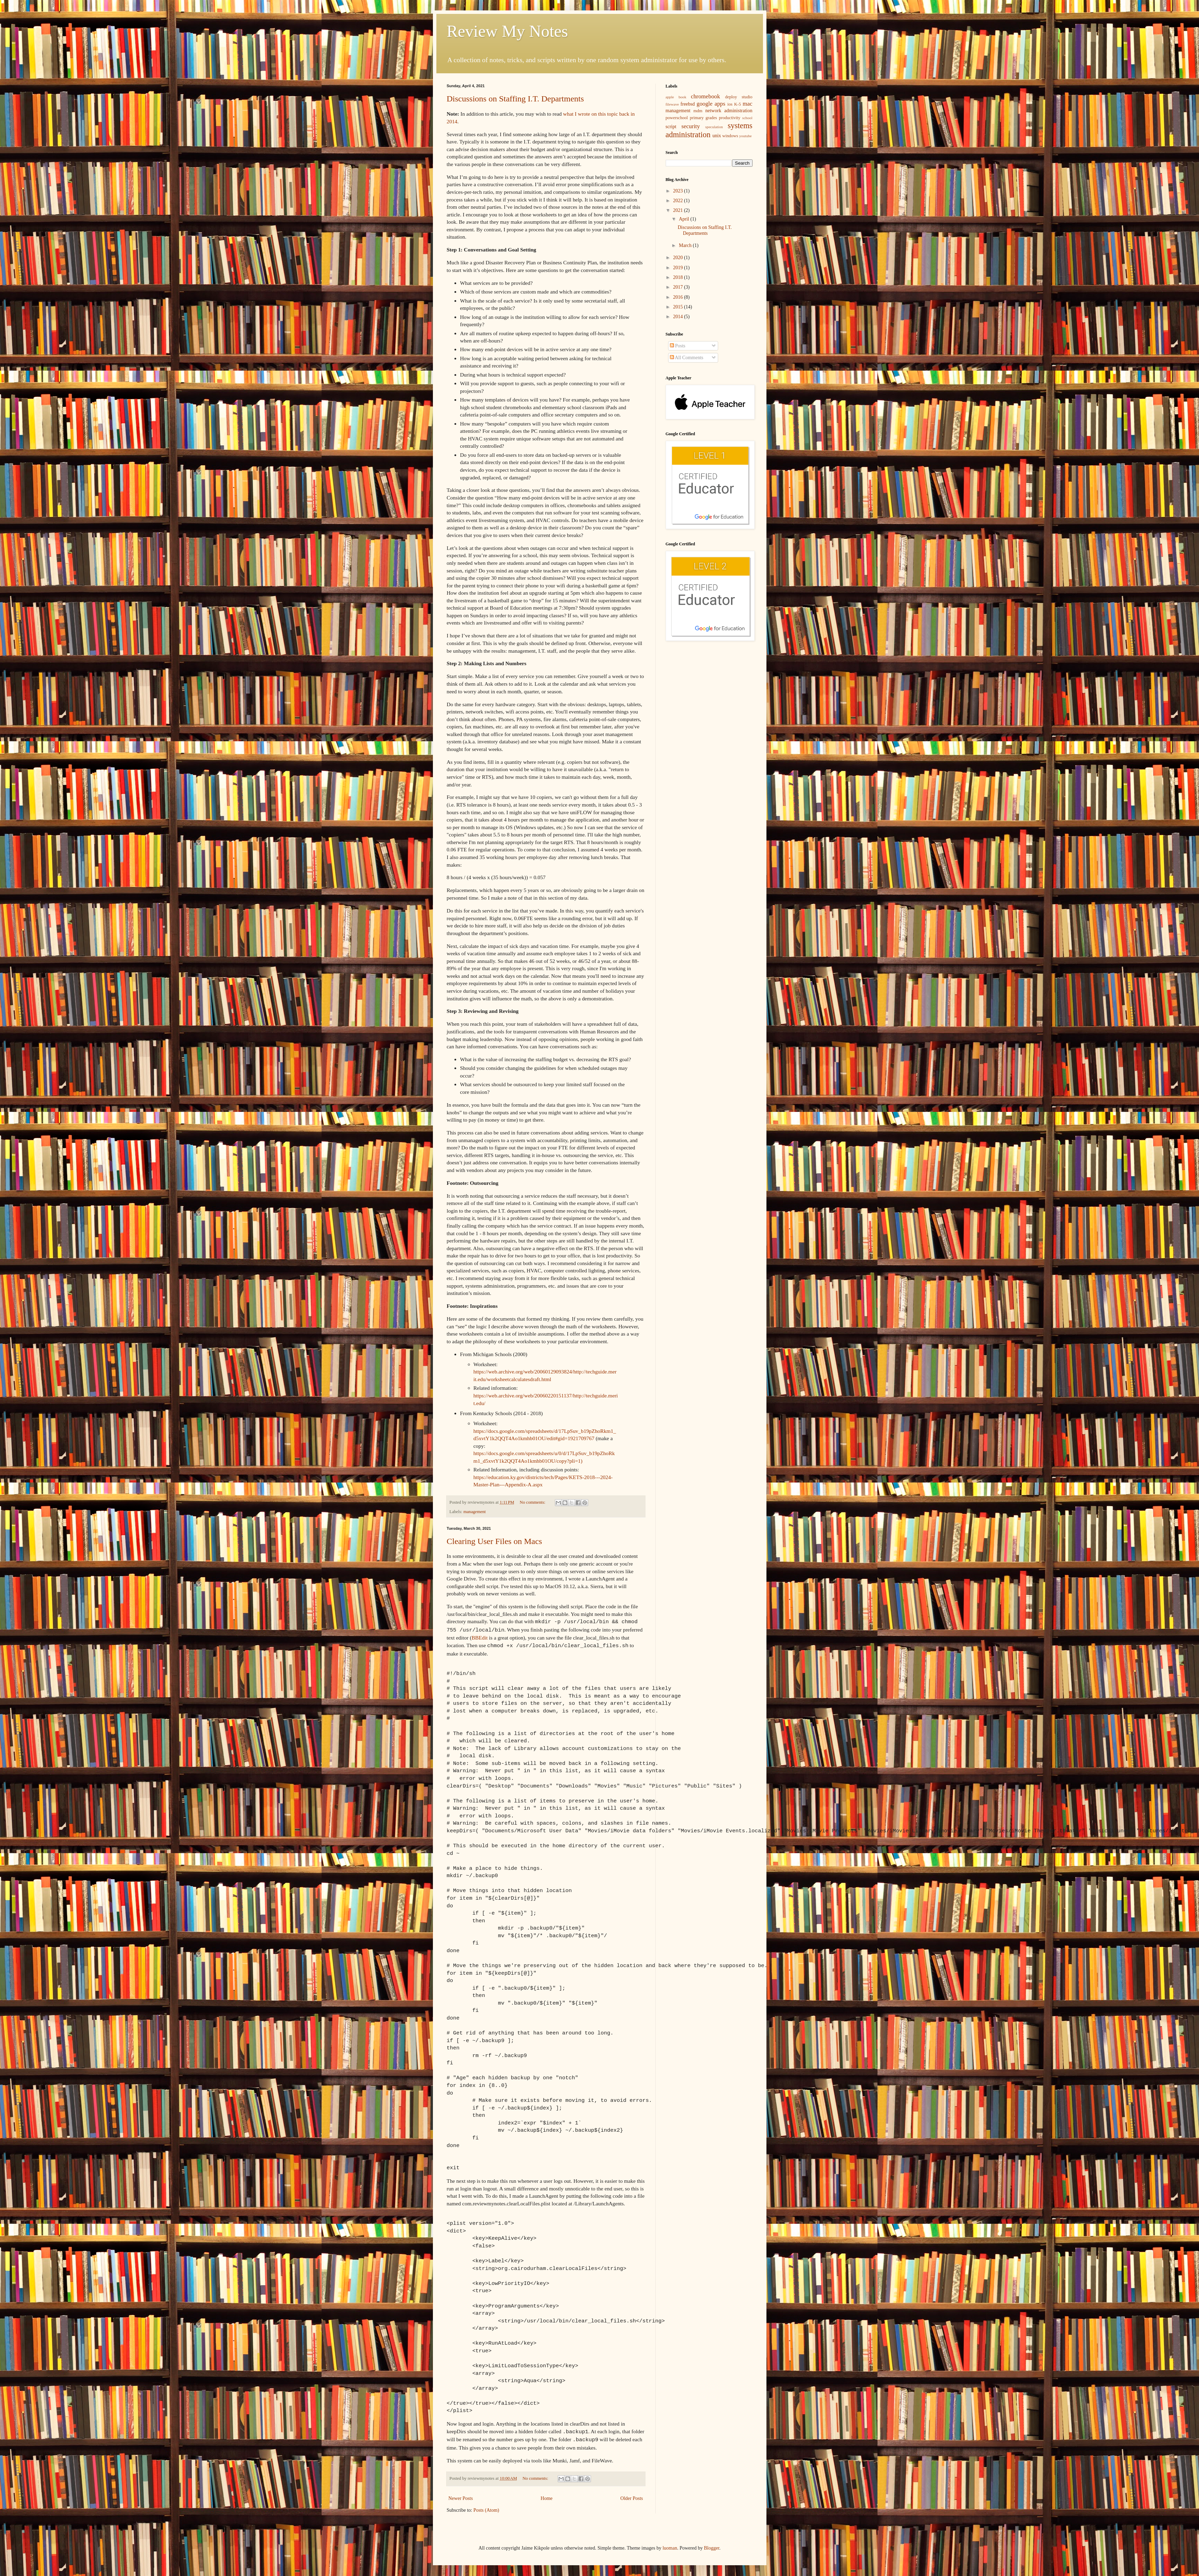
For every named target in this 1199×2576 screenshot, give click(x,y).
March (686, 245)
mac (748, 103)
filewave (672, 104)
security (690, 126)
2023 (678, 190)
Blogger (711, 2544)
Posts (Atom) (486, 2506)
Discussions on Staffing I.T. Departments (515, 98)
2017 (678, 287)
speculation (714, 127)
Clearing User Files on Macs (494, 1541)
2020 (678, 257)
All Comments (687, 357)
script (671, 126)
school (747, 118)
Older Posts (632, 2494)
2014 (678, 316)
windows (730, 135)
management (474, 1511)
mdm (698, 110)
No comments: (533, 1502)
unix (716, 135)
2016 (678, 297)
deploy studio (739, 96)
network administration (728, 110)
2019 (678, 267)
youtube (745, 136)
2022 (678, 200)
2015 (678, 306)
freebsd (688, 104)
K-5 (737, 104)
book (682, 97)
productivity (729, 117)
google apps (711, 103)
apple (670, 97)
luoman (670, 2544)
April (684, 219)
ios (729, 104)
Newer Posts (461, 2494)
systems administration (709, 130)
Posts (677, 345)
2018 (678, 277)
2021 (678, 210)
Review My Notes (507, 31)
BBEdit (479, 1636)
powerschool (677, 117)
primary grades (703, 117)
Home (546, 2494)
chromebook (705, 96)
